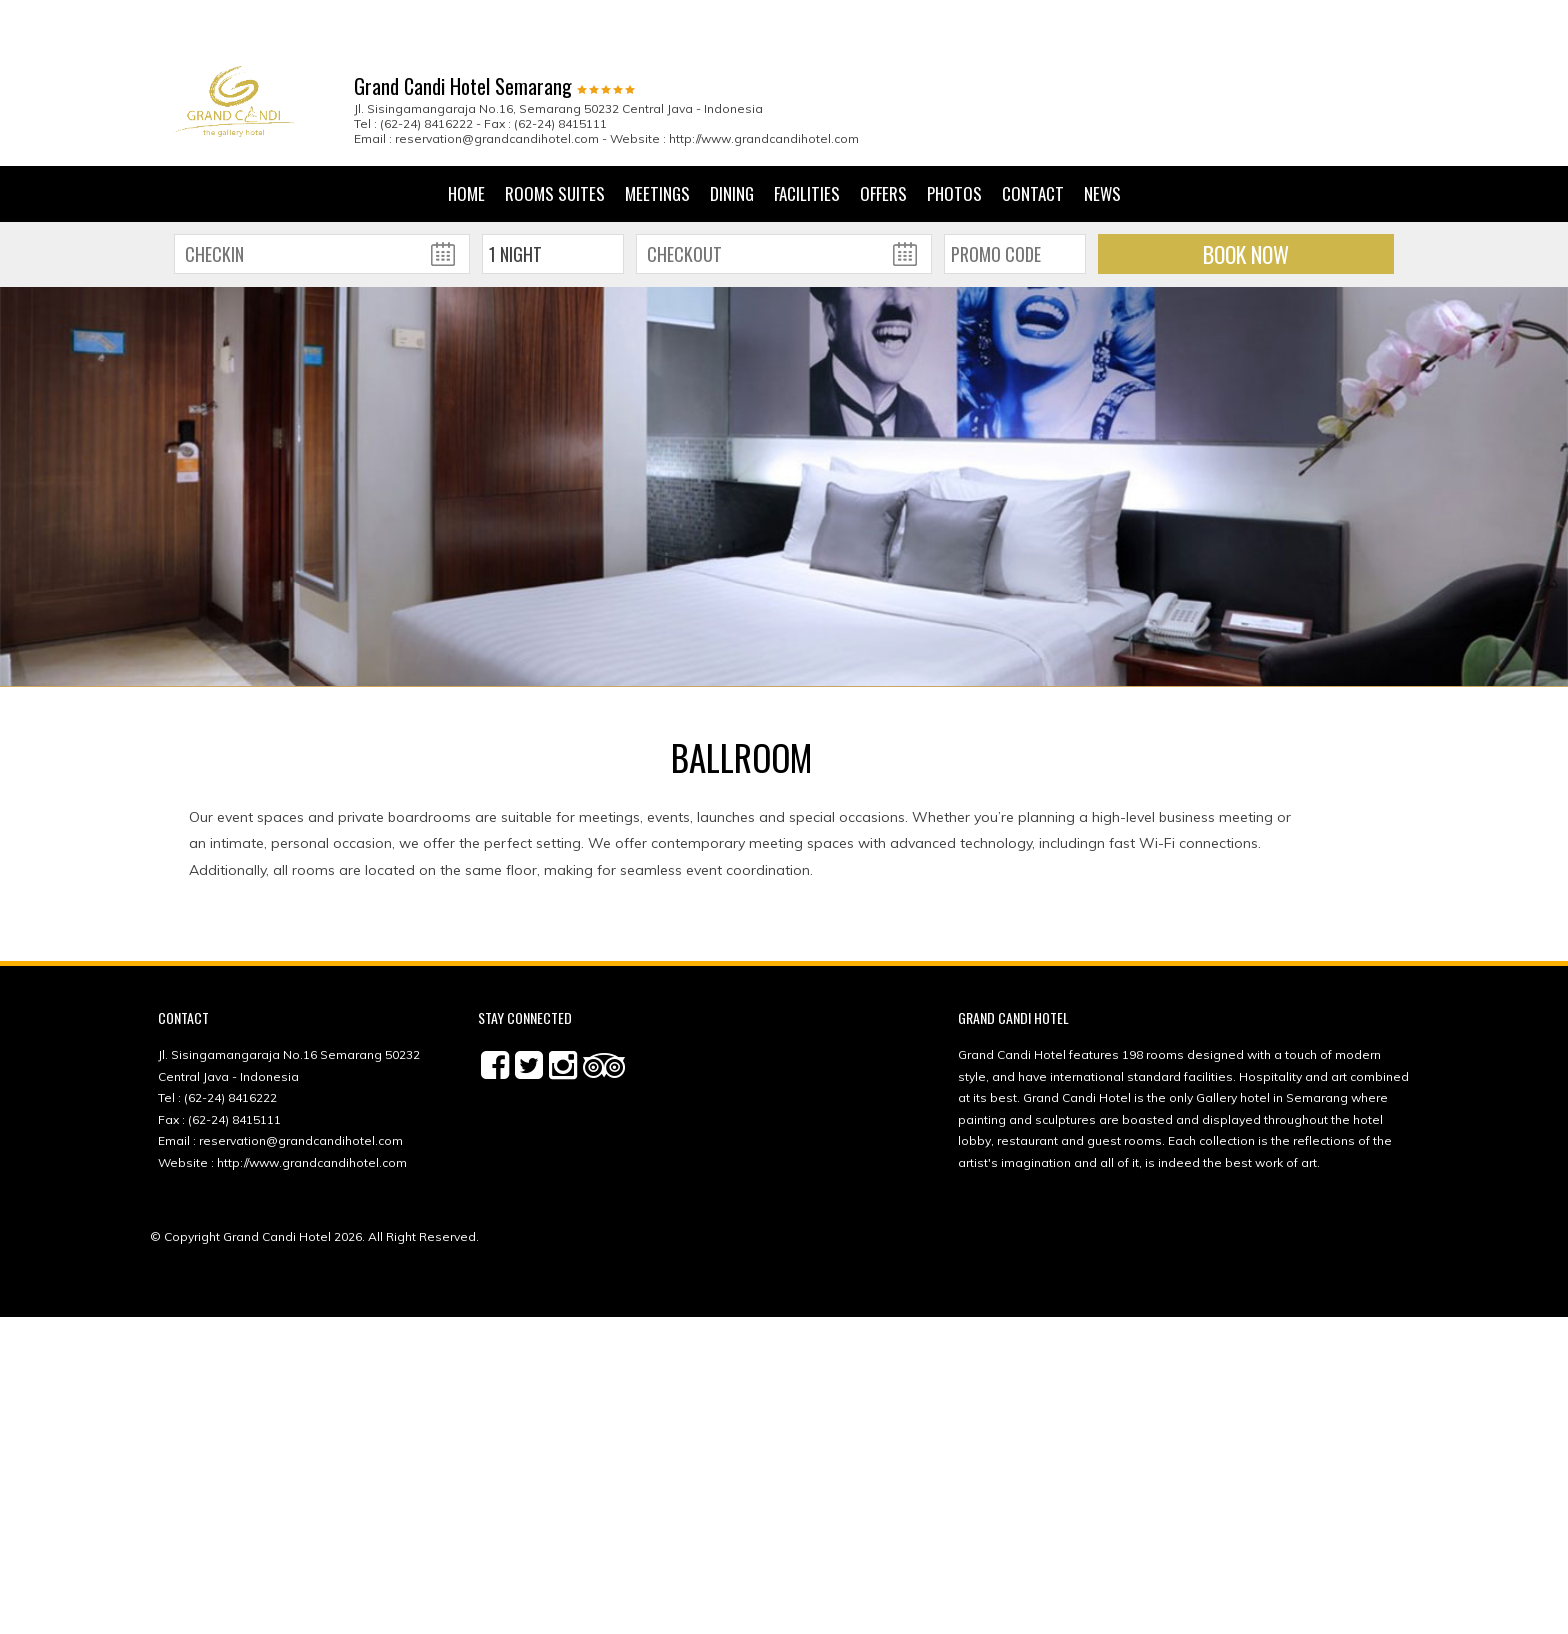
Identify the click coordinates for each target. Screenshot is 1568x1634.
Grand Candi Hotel (277, 1180)
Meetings (657, 137)
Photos (954, 137)
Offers (883, 137)
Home (466, 137)
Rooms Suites (555, 137)
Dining (732, 137)
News (1102, 137)
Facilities (807, 137)
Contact (1033, 137)
